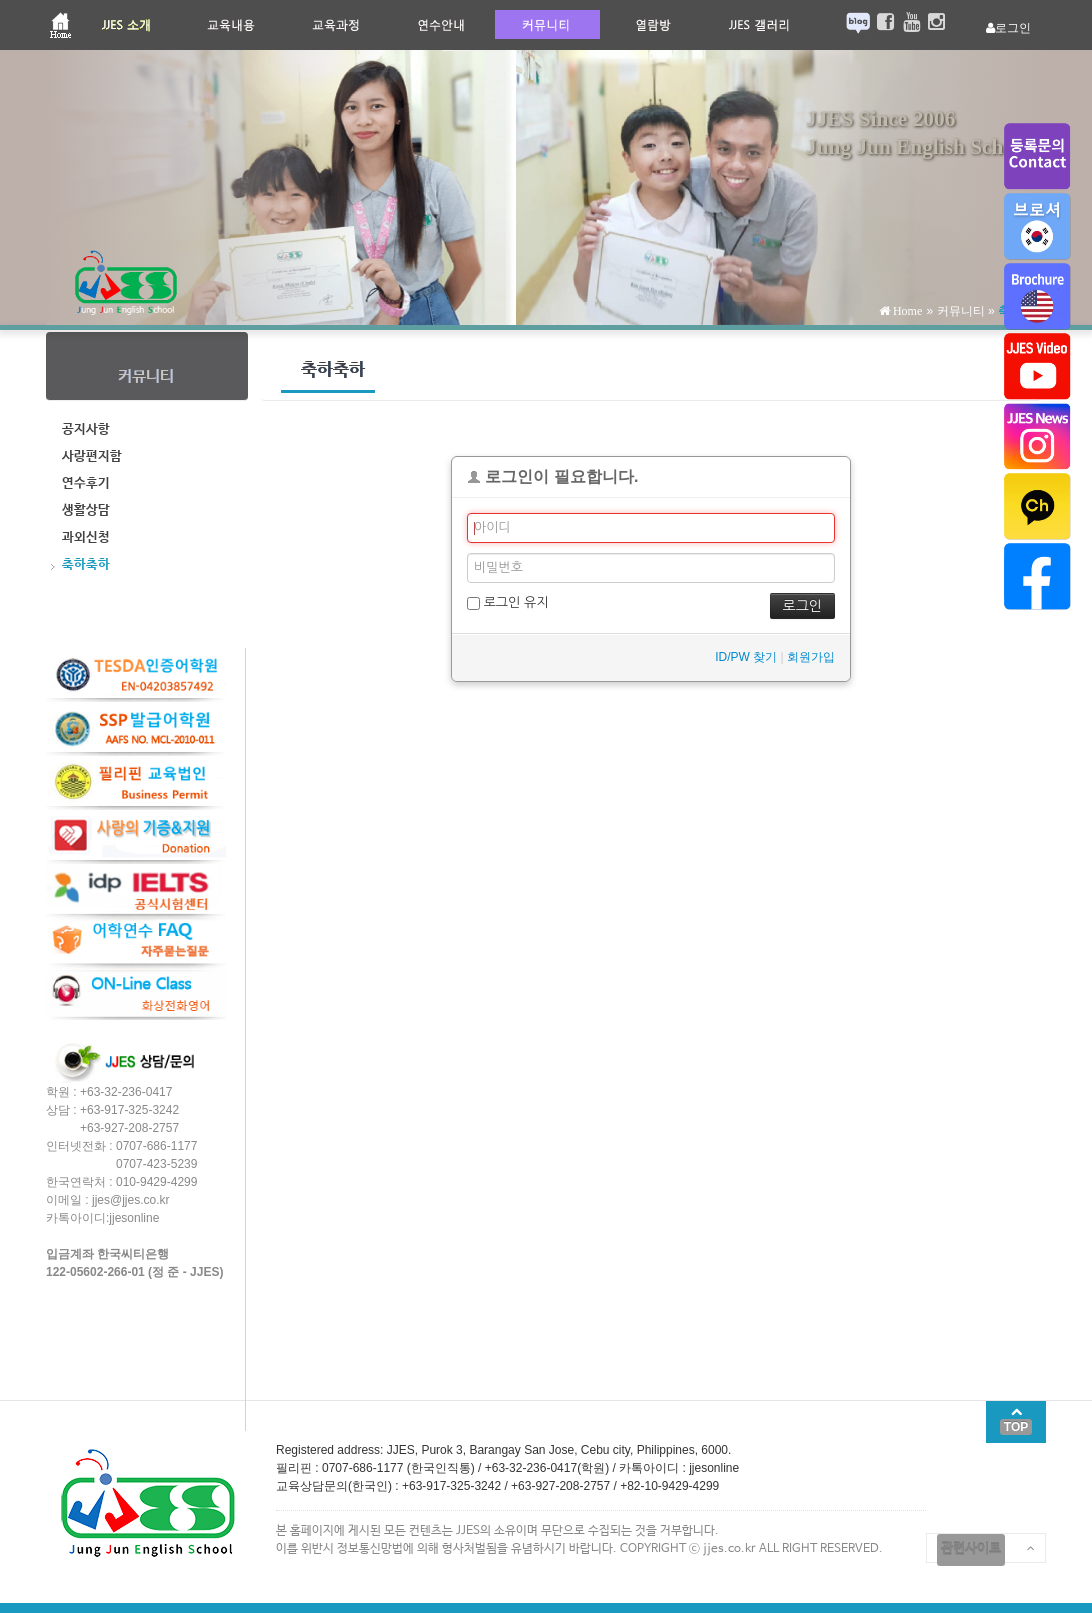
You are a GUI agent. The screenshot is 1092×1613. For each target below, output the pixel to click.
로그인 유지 (507, 603)
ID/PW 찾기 (746, 657)
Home (906, 311)
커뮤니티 (961, 311)
